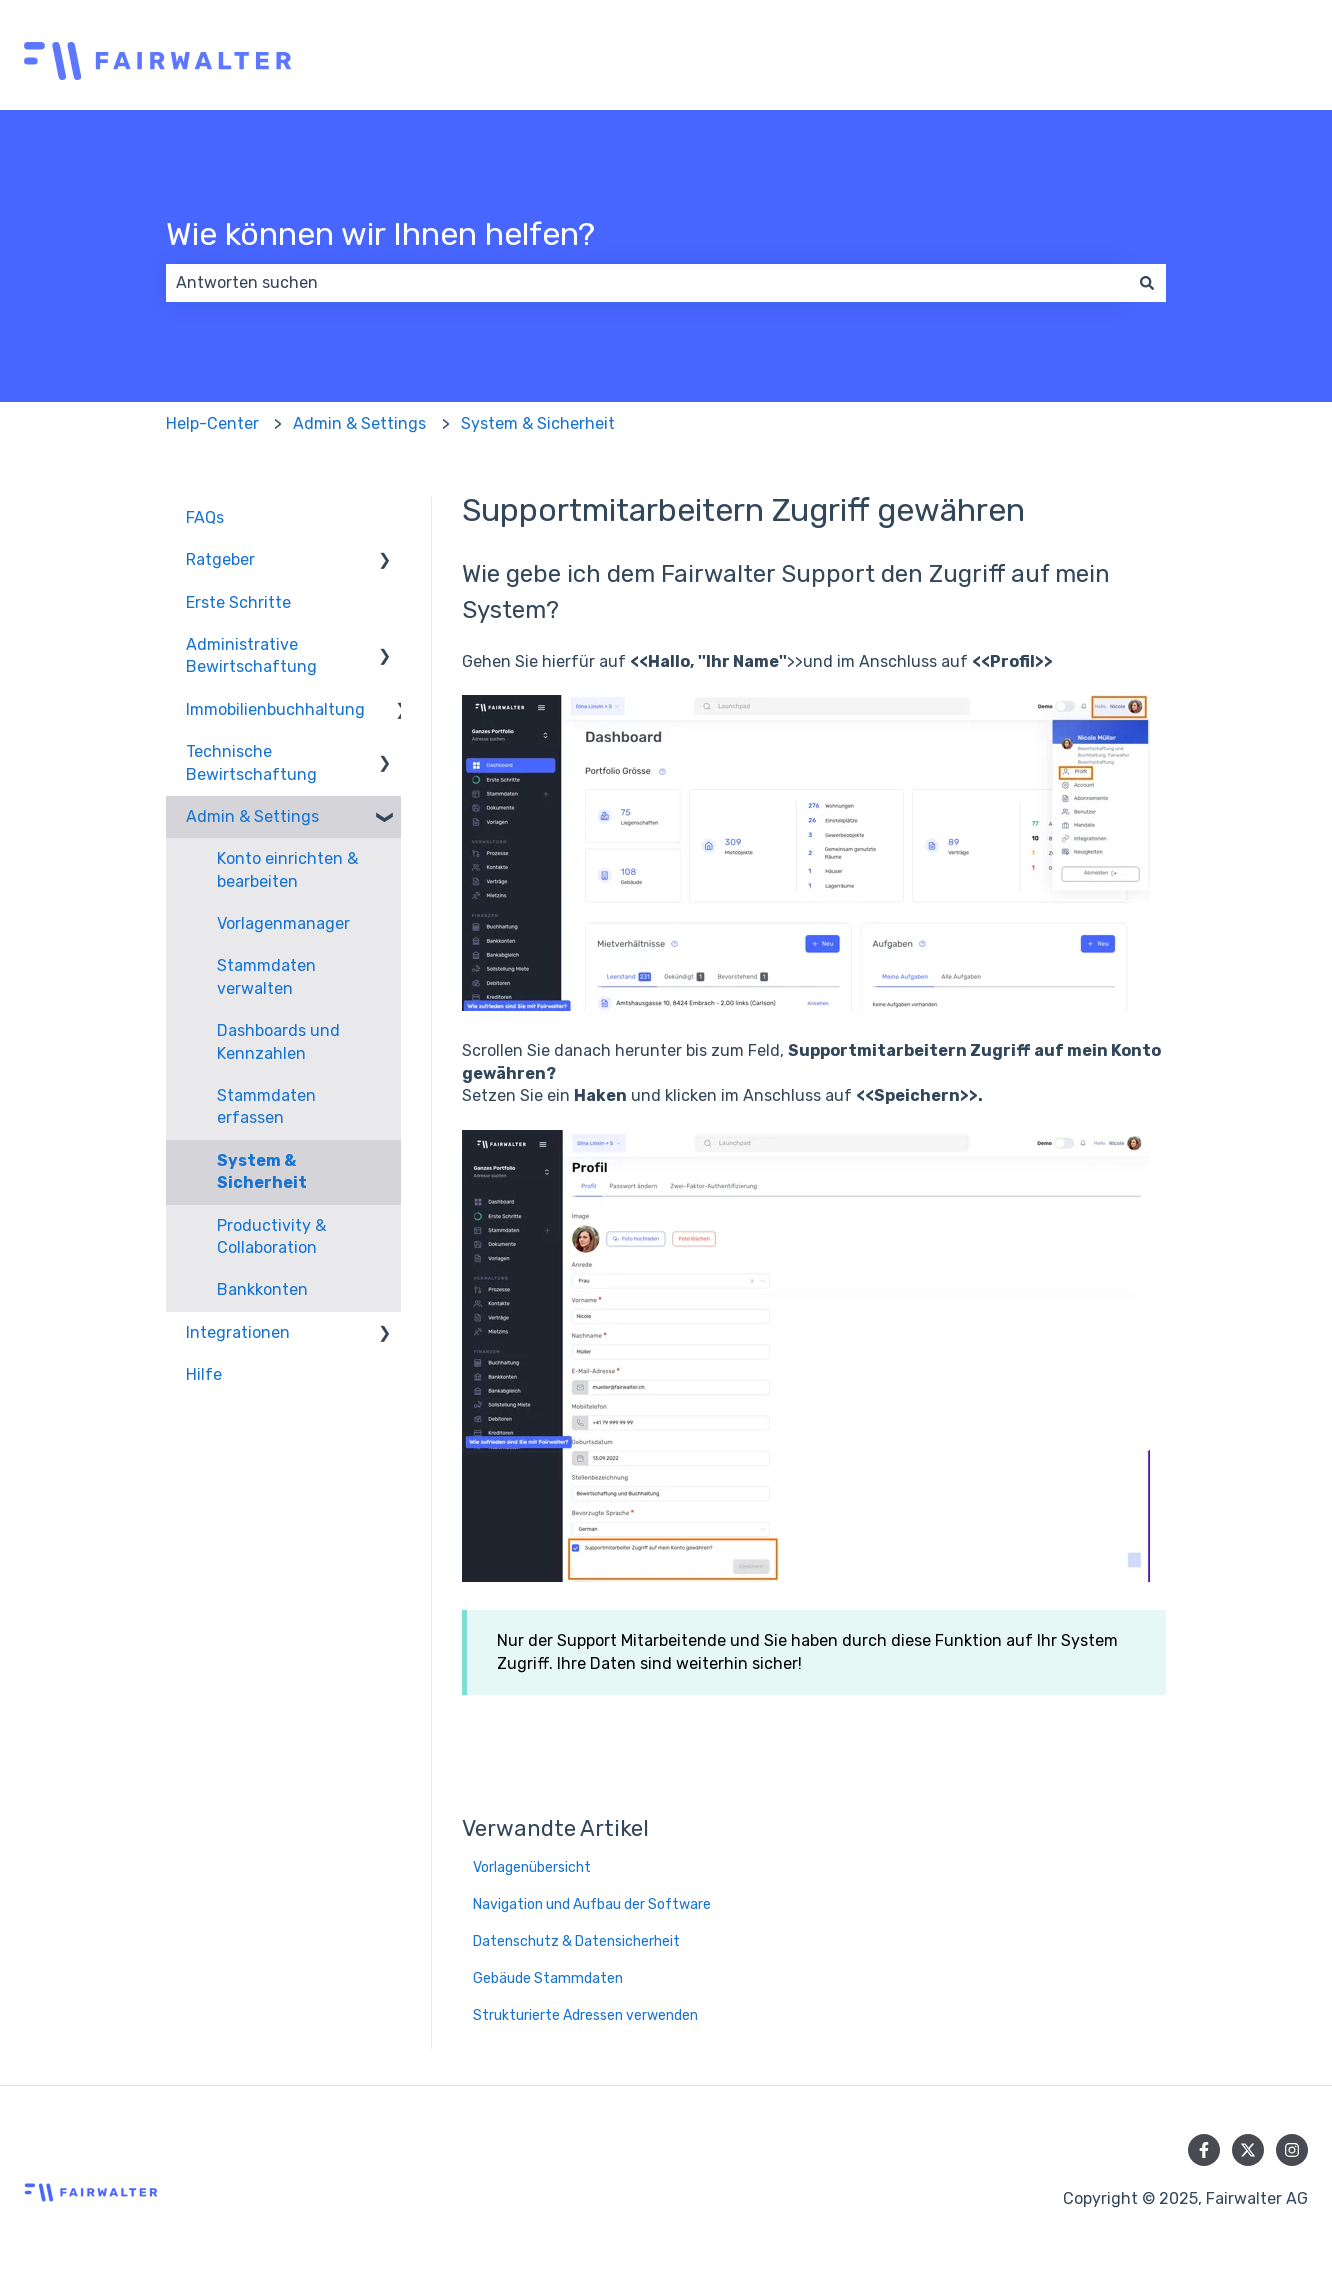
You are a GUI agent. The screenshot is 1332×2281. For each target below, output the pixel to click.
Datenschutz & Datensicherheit (576, 1941)
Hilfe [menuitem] (204, 1374)
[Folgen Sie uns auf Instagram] (1292, 2150)
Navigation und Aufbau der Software (592, 1904)
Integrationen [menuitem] (238, 1332)
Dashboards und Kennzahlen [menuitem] (278, 1041)
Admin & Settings (359, 423)
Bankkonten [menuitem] (262, 1289)
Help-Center (212, 423)
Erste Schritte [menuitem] (238, 602)
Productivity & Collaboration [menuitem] (271, 1236)
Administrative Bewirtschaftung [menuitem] (251, 655)
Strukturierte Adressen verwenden (585, 2015)
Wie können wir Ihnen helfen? (380, 234)
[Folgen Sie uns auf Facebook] (1204, 2150)
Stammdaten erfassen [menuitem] (266, 1106)
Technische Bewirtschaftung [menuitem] (251, 762)
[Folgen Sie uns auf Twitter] (1248, 2150)
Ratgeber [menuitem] (220, 559)
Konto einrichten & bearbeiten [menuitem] (287, 869)
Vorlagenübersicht (532, 1867)
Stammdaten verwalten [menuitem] (266, 976)
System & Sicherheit (538, 423)
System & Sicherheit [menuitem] (262, 1171)
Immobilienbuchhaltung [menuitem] (275, 709)
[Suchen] (1147, 283)
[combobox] (647, 283)
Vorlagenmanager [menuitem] (283, 923)
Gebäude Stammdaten (548, 1978)
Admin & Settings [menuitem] (252, 816)
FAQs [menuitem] (205, 517)
